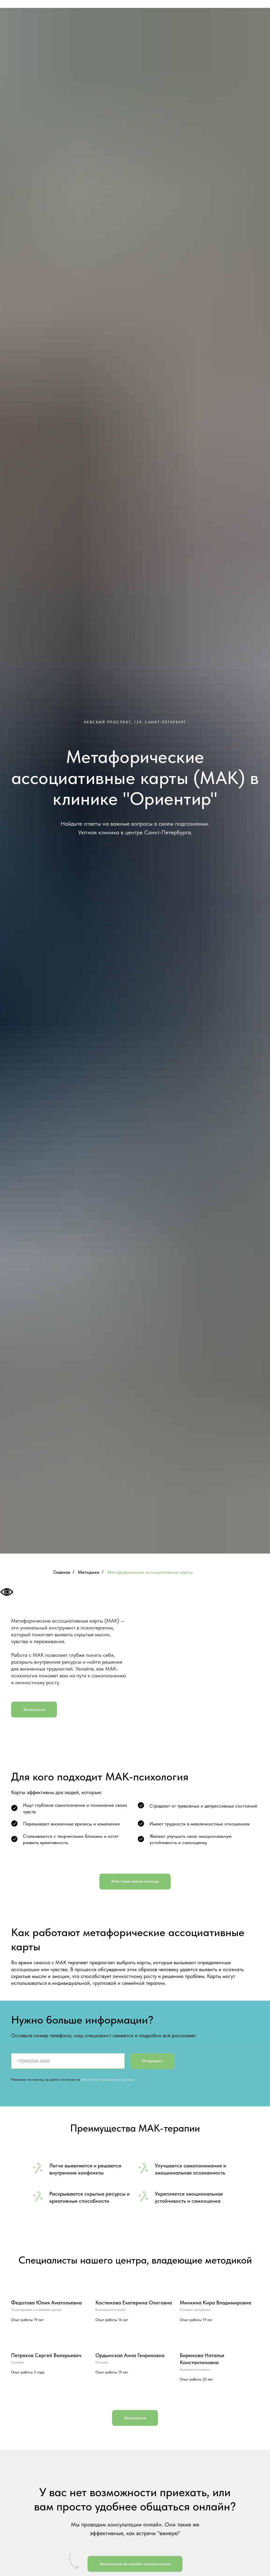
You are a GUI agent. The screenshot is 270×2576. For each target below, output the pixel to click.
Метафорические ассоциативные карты (150, 1572)
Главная (61, 1572)
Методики (88, 1572)
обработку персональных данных (107, 2079)
